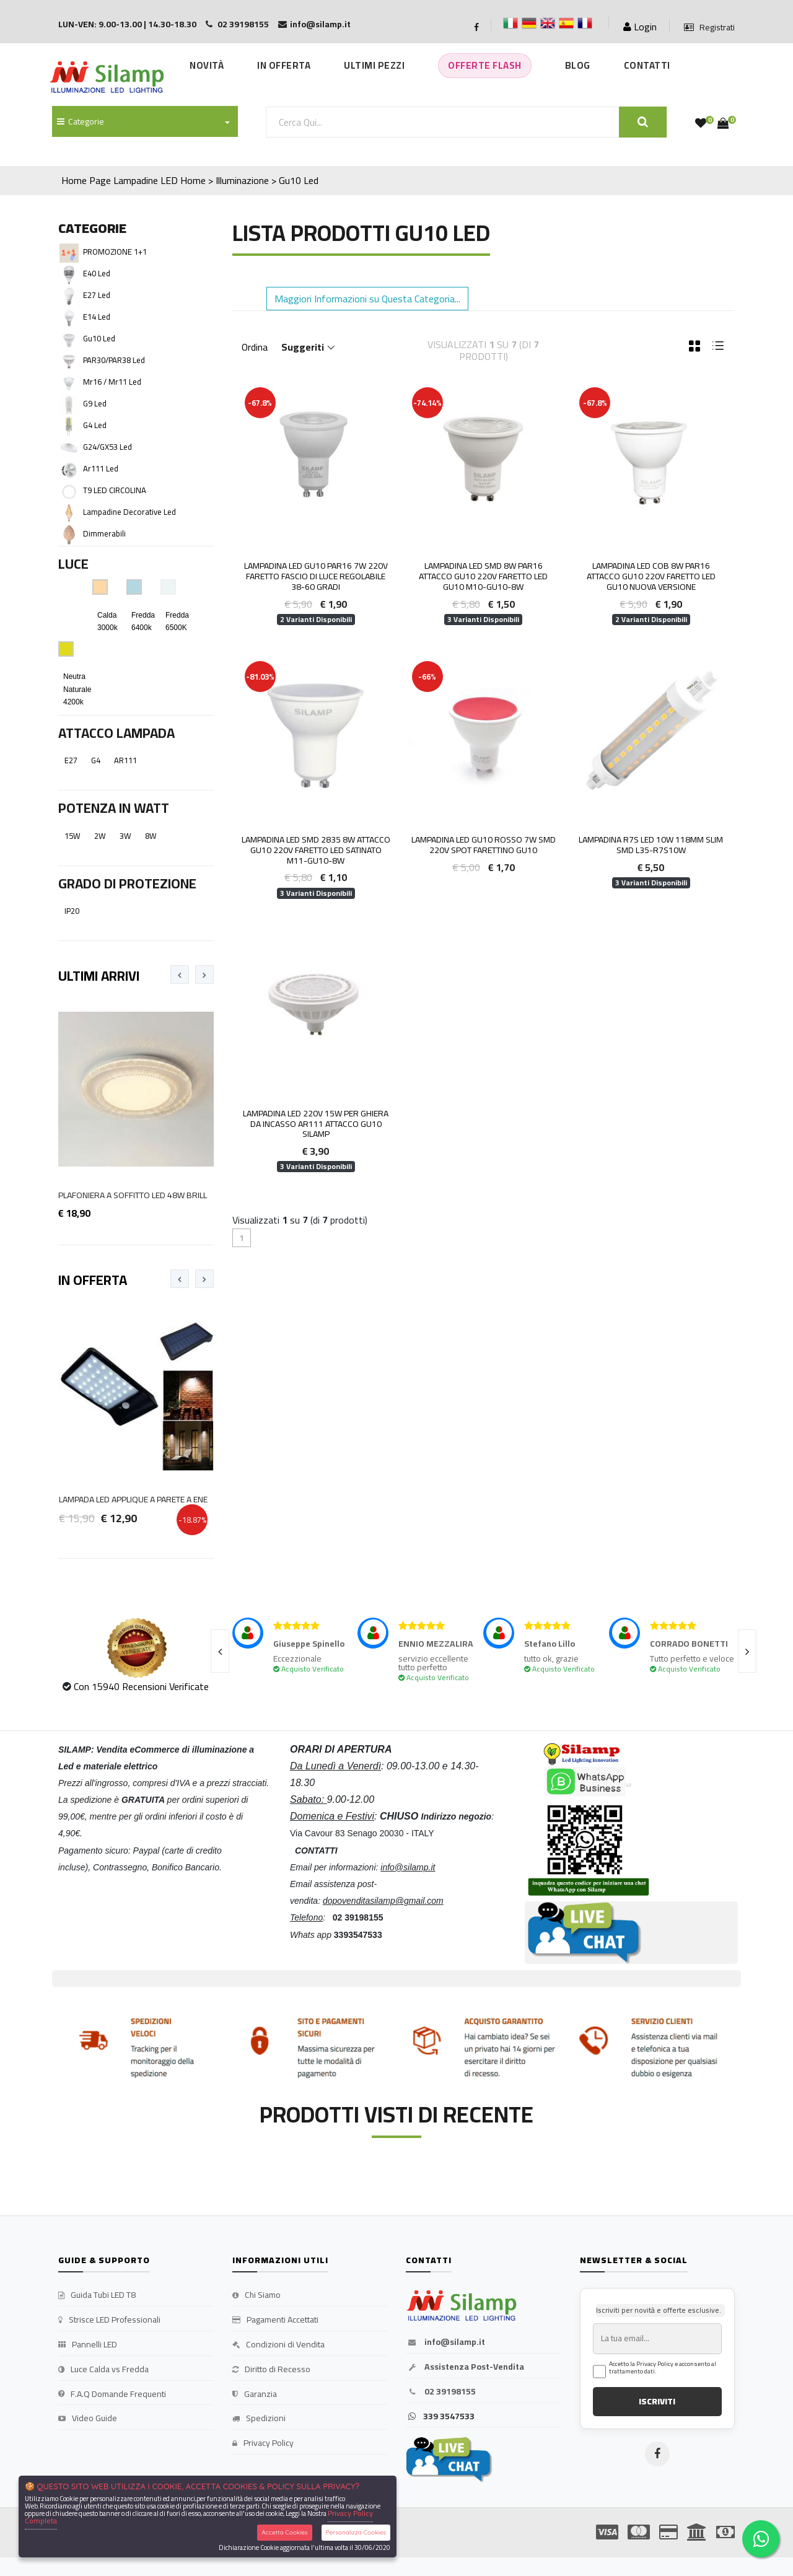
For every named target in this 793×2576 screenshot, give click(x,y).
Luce (73, 564)
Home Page (86, 180)
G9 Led (95, 403)
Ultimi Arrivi (98, 976)
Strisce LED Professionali (109, 2320)
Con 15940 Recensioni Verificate (141, 1686)
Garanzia (254, 2394)
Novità (207, 65)
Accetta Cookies (284, 2532)
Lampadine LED (145, 180)
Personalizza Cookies (356, 2532)
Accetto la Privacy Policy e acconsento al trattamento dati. (662, 2367)
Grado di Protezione (127, 883)
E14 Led (96, 316)
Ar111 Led (100, 468)
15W (72, 835)
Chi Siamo (256, 2295)
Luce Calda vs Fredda (103, 2369)
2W (100, 835)
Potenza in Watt (113, 808)
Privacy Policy (263, 2443)
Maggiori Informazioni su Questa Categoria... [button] (367, 298)
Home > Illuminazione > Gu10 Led (249, 180)
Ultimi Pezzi (374, 65)
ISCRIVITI (657, 2401)
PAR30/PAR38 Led (114, 360)
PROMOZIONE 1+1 (115, 251)
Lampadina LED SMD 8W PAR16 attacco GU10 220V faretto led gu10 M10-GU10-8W (483, 576)
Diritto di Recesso (271, 2369)
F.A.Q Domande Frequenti (112, 2394)
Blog (577, 65)
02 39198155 (441, 2392)
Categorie (80, 121)
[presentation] (179, 974)
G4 (95, 760)
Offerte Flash (485, 65)
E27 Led (96, 294)
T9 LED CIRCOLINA (114, 490)
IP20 (71, 910)
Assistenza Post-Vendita (465, 2367)
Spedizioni (259, 2418)
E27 (70, 760)
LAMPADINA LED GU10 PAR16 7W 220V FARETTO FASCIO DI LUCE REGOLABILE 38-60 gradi (316, 576)
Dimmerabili (104, 533)
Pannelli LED (87, 2344)
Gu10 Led (99, 338)
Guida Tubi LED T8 (97, 2295)
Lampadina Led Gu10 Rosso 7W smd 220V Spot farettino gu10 (483, 844)
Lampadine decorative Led (129, 511)
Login (640, 26)
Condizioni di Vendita (278, 2344)
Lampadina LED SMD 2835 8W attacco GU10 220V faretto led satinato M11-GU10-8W (316, 850)
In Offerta (283, 65)
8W (151, 835)
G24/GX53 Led (107, 446)
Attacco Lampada (116, 733)
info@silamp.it (445, 2342)
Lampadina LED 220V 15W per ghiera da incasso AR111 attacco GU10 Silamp (315, 1123)
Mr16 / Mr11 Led (112, 381)
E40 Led (96, 273)
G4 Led (95, 425)
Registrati (709, 27)
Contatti (647, 65)
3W (125, 835)
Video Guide (87, 2418)
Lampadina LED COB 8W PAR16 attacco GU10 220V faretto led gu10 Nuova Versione (651, 576)
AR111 (125, 760)
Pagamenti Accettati (275, 2320)
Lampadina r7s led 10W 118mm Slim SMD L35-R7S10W (651, 844)
